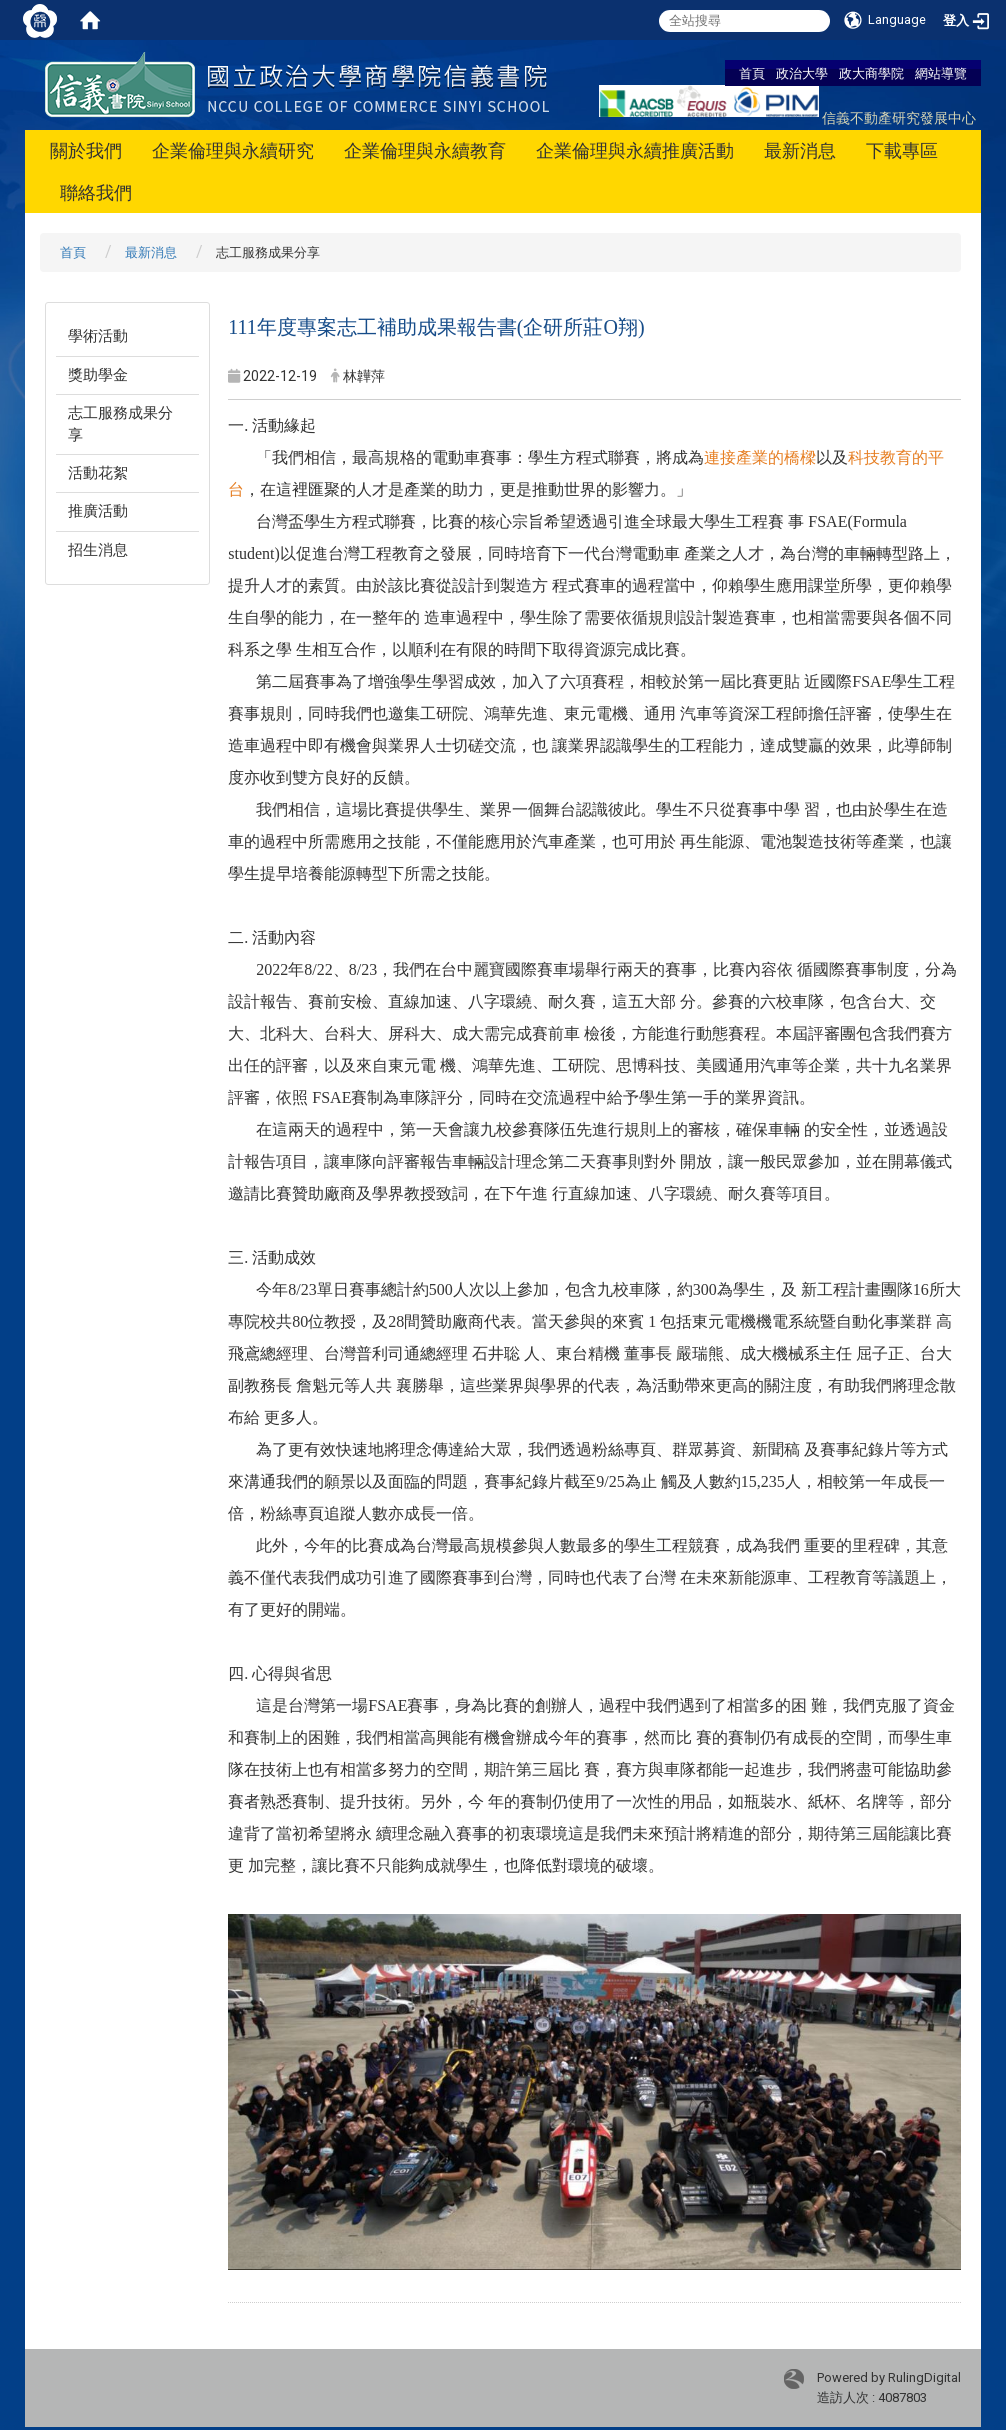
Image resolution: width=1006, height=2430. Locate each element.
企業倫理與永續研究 (233, 150)
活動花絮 (98, 473)
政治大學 (802, 73)
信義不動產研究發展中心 (899, 117)
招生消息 (98, 550)
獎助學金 (98, 375)
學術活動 (98, 336)
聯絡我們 (96, 192)
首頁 (752, 73)
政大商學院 (871, 73)
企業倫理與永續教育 (425, 150)
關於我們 (86, 150)
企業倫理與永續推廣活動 (635, 150)
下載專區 (902, 150)
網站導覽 (941, 73)
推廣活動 (98, 511)
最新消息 (800, 150)
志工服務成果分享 (120, 423)
